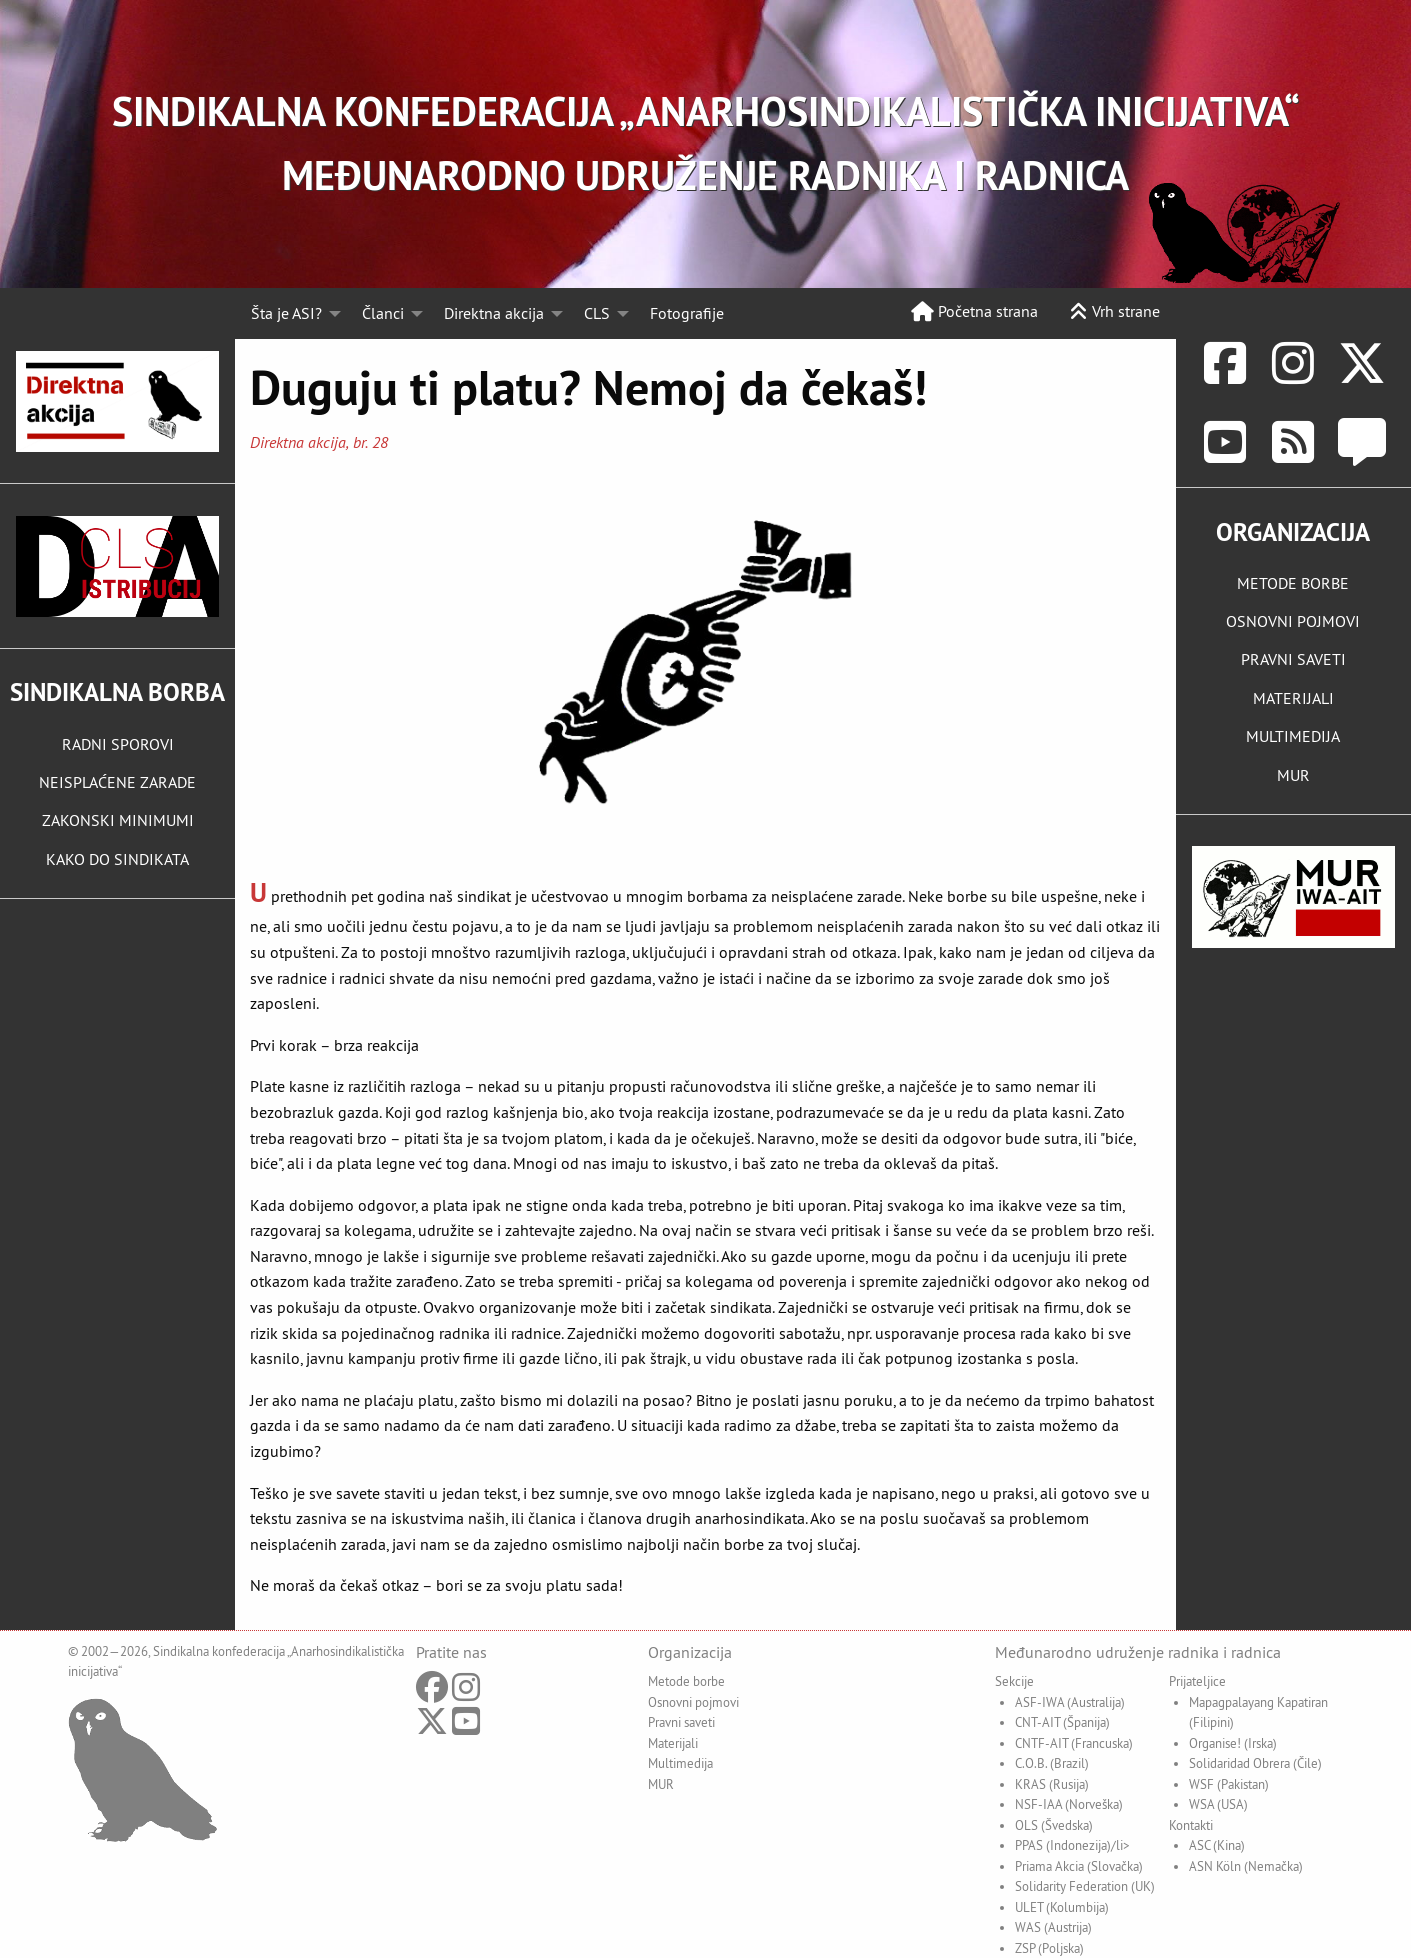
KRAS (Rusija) (1052, 1784)
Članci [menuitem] (383, 313)
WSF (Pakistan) (1229, 1784)
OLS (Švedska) (1054, 1825)
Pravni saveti (681, 1722)
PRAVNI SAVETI (1293, 659)
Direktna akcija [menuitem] (494, 313)
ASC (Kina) (1217, 1845)
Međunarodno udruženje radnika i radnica (1138, 1652)
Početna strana (974, 311)
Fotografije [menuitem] (687, 313)
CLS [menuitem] (597, 313)
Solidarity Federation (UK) (1085, 1886)
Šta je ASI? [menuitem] (286, 313)
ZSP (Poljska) (1049, 1948)
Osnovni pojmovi (693, 1702)
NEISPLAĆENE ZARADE (117, 782)
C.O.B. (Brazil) (1052, 1763)
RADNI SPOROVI (118, 744)
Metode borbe (686, 1681)
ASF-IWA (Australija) (1070, 1702)
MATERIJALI (1293, 698)
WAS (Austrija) (1053, 1927)
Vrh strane (1115, 311)
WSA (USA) (1218, 1804)
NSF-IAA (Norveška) (1069, 1804)
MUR (1293, 775)
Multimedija (680, 1763)
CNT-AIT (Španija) (1062, 1722)
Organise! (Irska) (1233, 1743)
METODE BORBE (1293, 583)
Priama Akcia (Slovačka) (1079, 1866)
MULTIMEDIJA (1293, 736)
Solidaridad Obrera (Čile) (1255, 1763)
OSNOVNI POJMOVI (1293, 621)
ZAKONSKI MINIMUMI (118, 820)
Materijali (673, 1743)
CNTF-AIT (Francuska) (1074, 1743)
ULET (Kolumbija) (1062, 1907)
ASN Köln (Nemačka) (1246, 1866)
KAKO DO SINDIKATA (117, 859)
